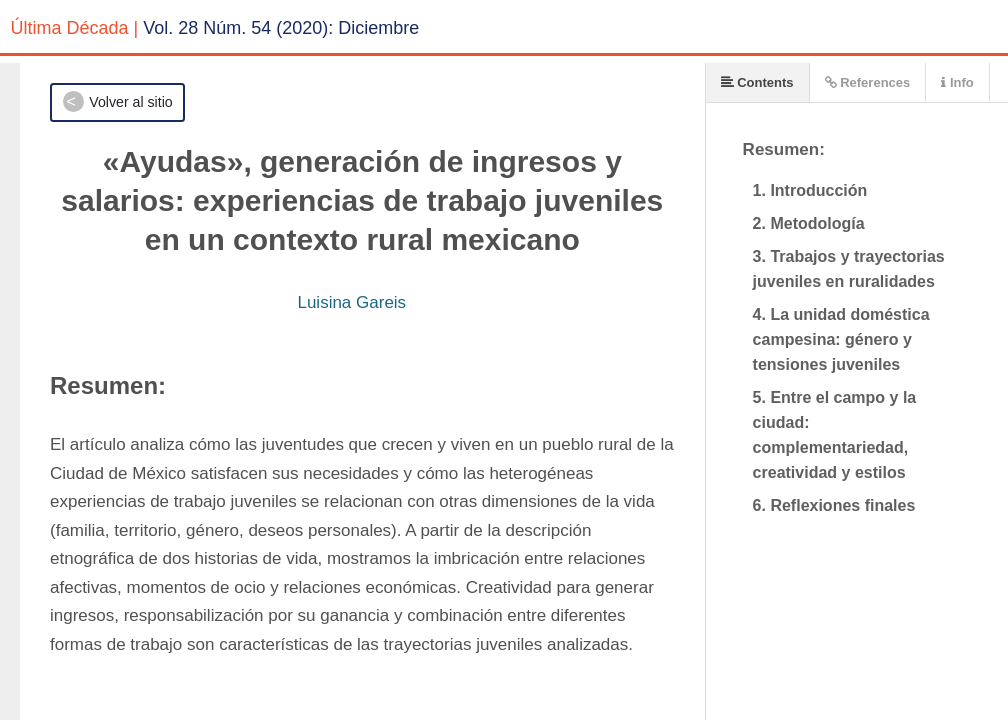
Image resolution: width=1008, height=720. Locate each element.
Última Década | (75, 28)
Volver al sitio (130, 102)
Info (957, 82)
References (868, 82)
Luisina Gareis (351, 302)
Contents (757, 82)
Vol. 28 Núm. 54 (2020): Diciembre (281, 28)
